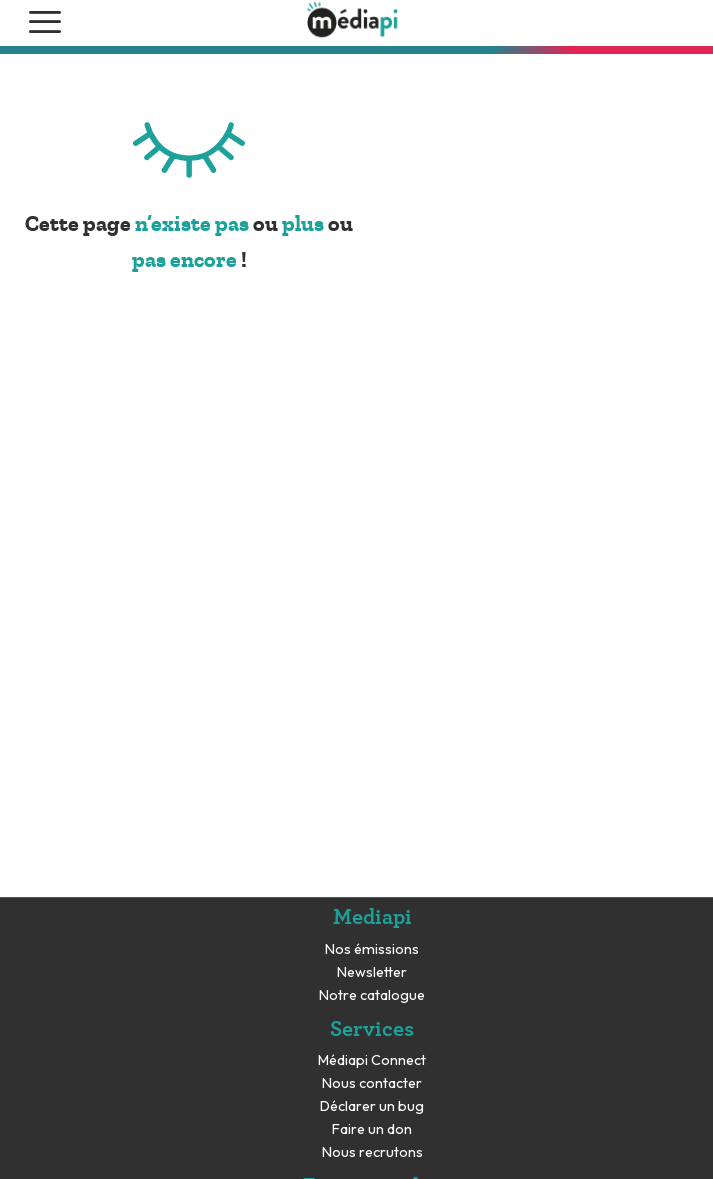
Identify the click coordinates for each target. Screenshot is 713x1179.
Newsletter (372, 972)
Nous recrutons (372, 1152)
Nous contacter (372, 1083)
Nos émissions (372, 949)
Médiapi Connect (372, 1060)
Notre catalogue (372, 995)
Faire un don (372, 1129)
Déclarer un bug (372, 1106)
